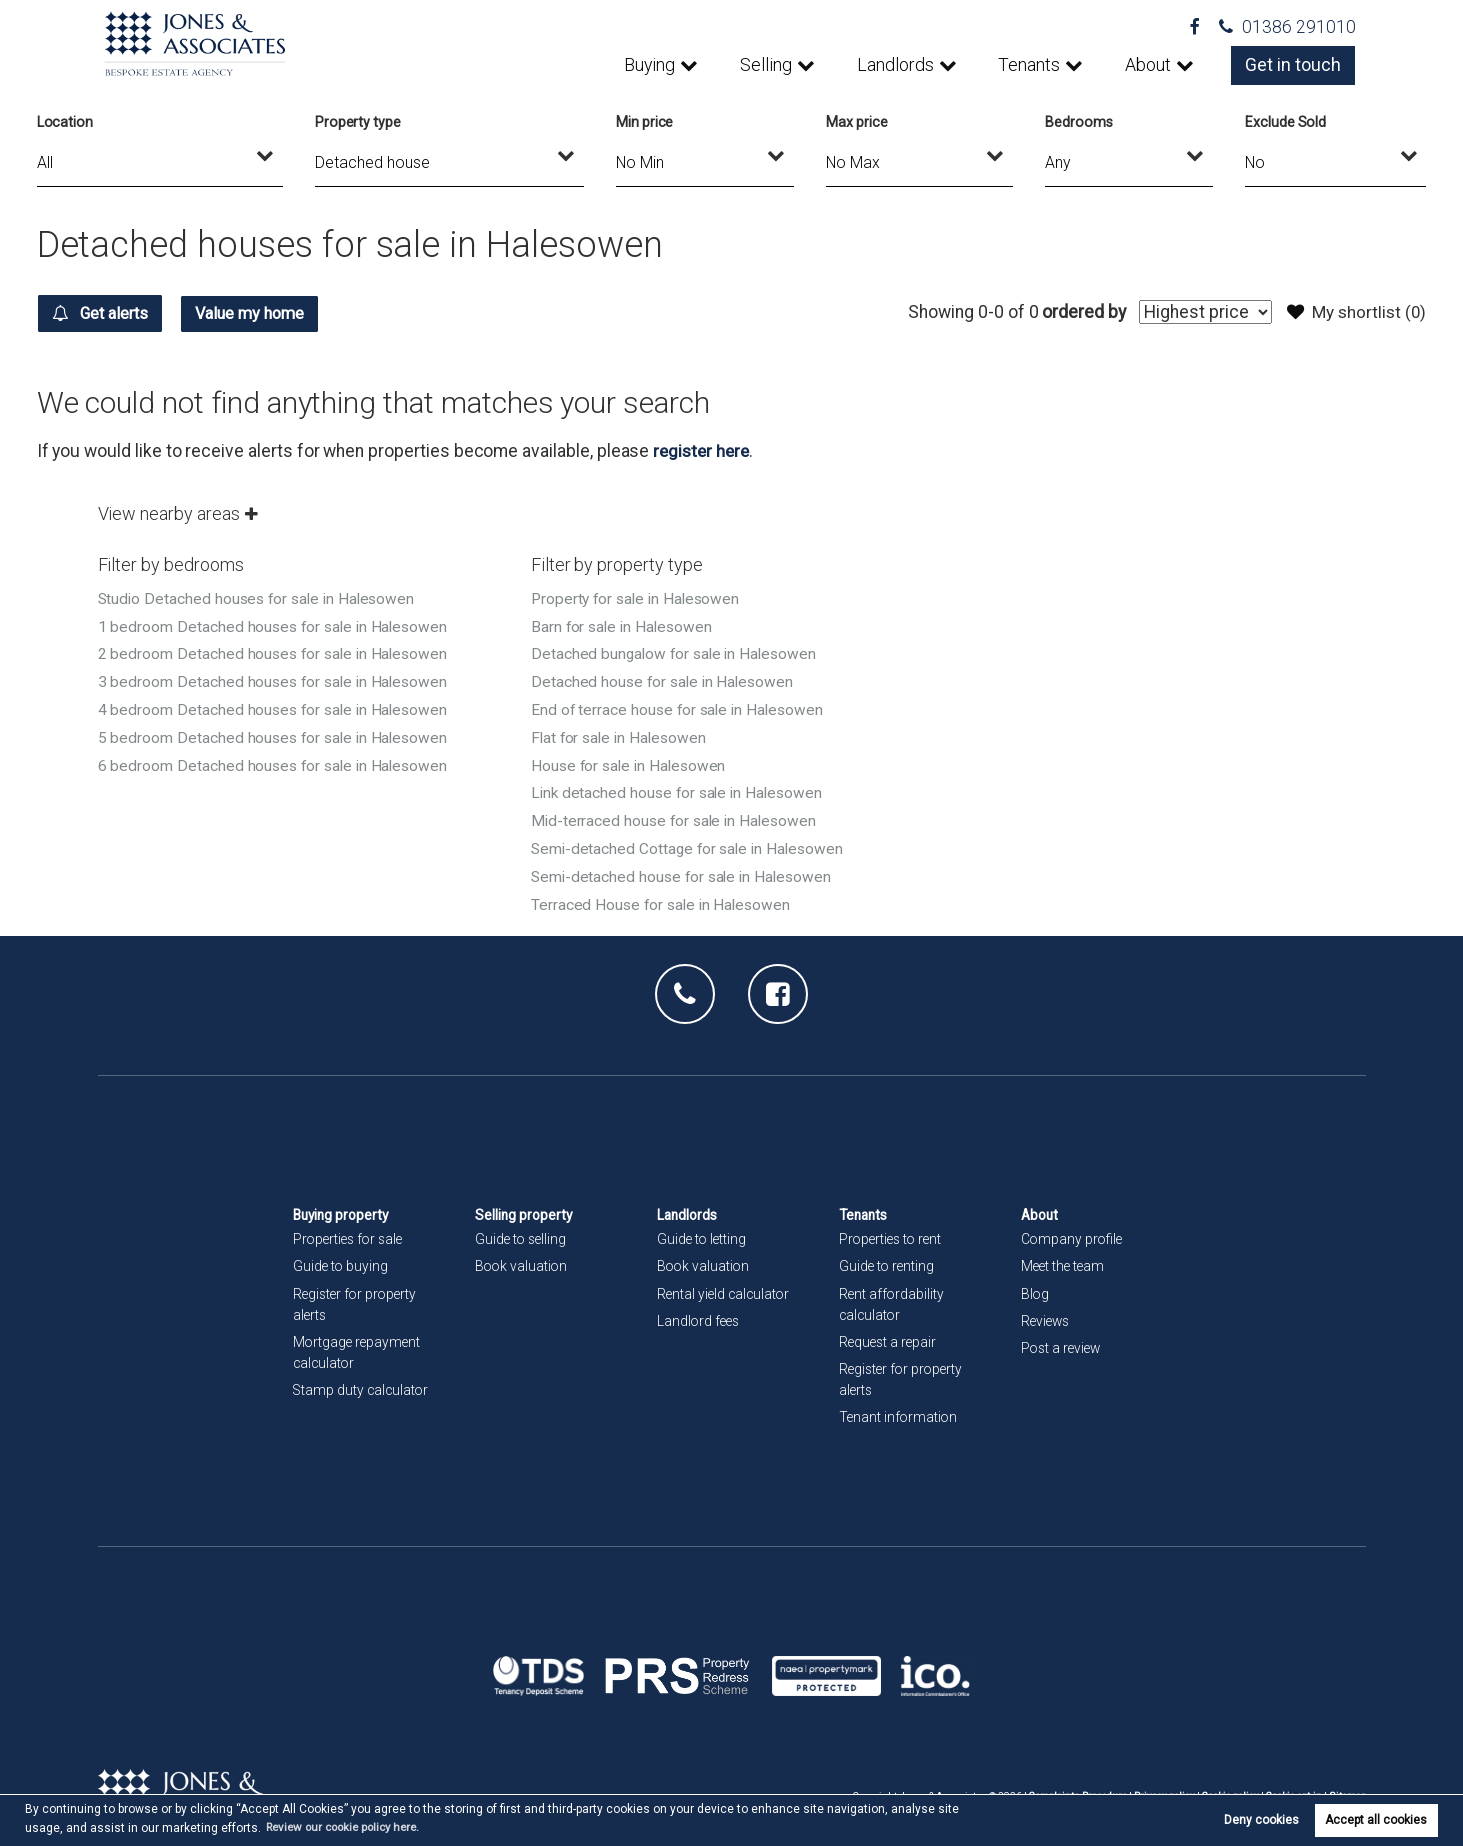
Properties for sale (351, 1230)
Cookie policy (1226, 1786)
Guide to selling (522, 1230)
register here (703, 450)
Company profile (1073, 1230)
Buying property (343, 1206)
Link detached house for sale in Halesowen (681, 786)
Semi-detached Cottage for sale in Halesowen (691, 841)
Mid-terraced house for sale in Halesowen (677, 814)
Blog (1035, 1284)
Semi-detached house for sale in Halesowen (685, 868)
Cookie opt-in (1292, 1786)
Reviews (1047, 1311)
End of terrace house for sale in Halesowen (681, 705)
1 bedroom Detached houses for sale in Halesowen (277, 624)
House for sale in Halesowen (632, 759)
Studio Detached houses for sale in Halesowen (261, 597)
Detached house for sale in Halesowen (665, 678)
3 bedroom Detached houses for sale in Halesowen (277, 678)
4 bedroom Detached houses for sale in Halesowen (277, 705)
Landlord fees (700, 1311)
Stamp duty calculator (362, 1380)
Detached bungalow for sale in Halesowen (677, 651)
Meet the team (1064, 1257)
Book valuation (522, 1257)
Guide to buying (341, 1257)
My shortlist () (1355, 312)
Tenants (1032, 65)
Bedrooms (1079, 122)
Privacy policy (1159, 1786)
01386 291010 (1287, 27)
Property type (358, 122)
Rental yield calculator (725, 1284)
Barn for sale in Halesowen (624, 624)
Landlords (900, 65)
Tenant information (899, 1408)
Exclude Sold (1285, 122)
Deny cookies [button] (1261, 1820)
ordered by (1077, 312)
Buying (657, 65)
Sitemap (1347, 1786)
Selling (772, 65)
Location (65, 122)
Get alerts (108, 313)
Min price (645, 122)
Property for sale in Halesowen (638, 597)
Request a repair (889, 1332)
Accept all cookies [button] (1376, 1820)
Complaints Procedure (1070, 1786)
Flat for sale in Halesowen (622, 732)
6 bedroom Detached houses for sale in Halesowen (277, 759)
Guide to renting (888, 1257)
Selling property (525, 1206)
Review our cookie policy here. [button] (350, 1827)
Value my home (276, 313)
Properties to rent (893, 1230)
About (1150, 65)
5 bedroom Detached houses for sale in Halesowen (277, 732)
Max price (857, 122)
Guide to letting (703, 1230)
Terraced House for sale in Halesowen (664, 895)
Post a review (1063, 1338)
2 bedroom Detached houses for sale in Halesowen (277, 651)
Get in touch (1294, 65)
